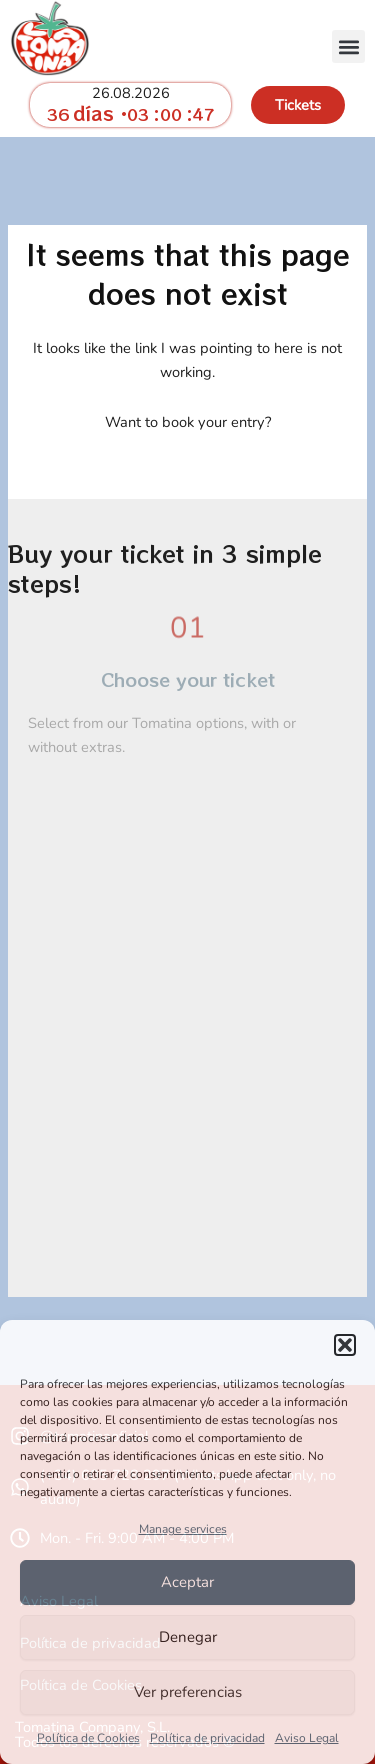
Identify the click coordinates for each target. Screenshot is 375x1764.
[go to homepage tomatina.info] (50, 38)
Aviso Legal (307, 1738)
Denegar (188, 1637)
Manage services (183, 1529)
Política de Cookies (88, 1738)
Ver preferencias (188, 1692)
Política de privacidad (207, 1738)
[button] (345, 1345)
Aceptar (187, 1582)
